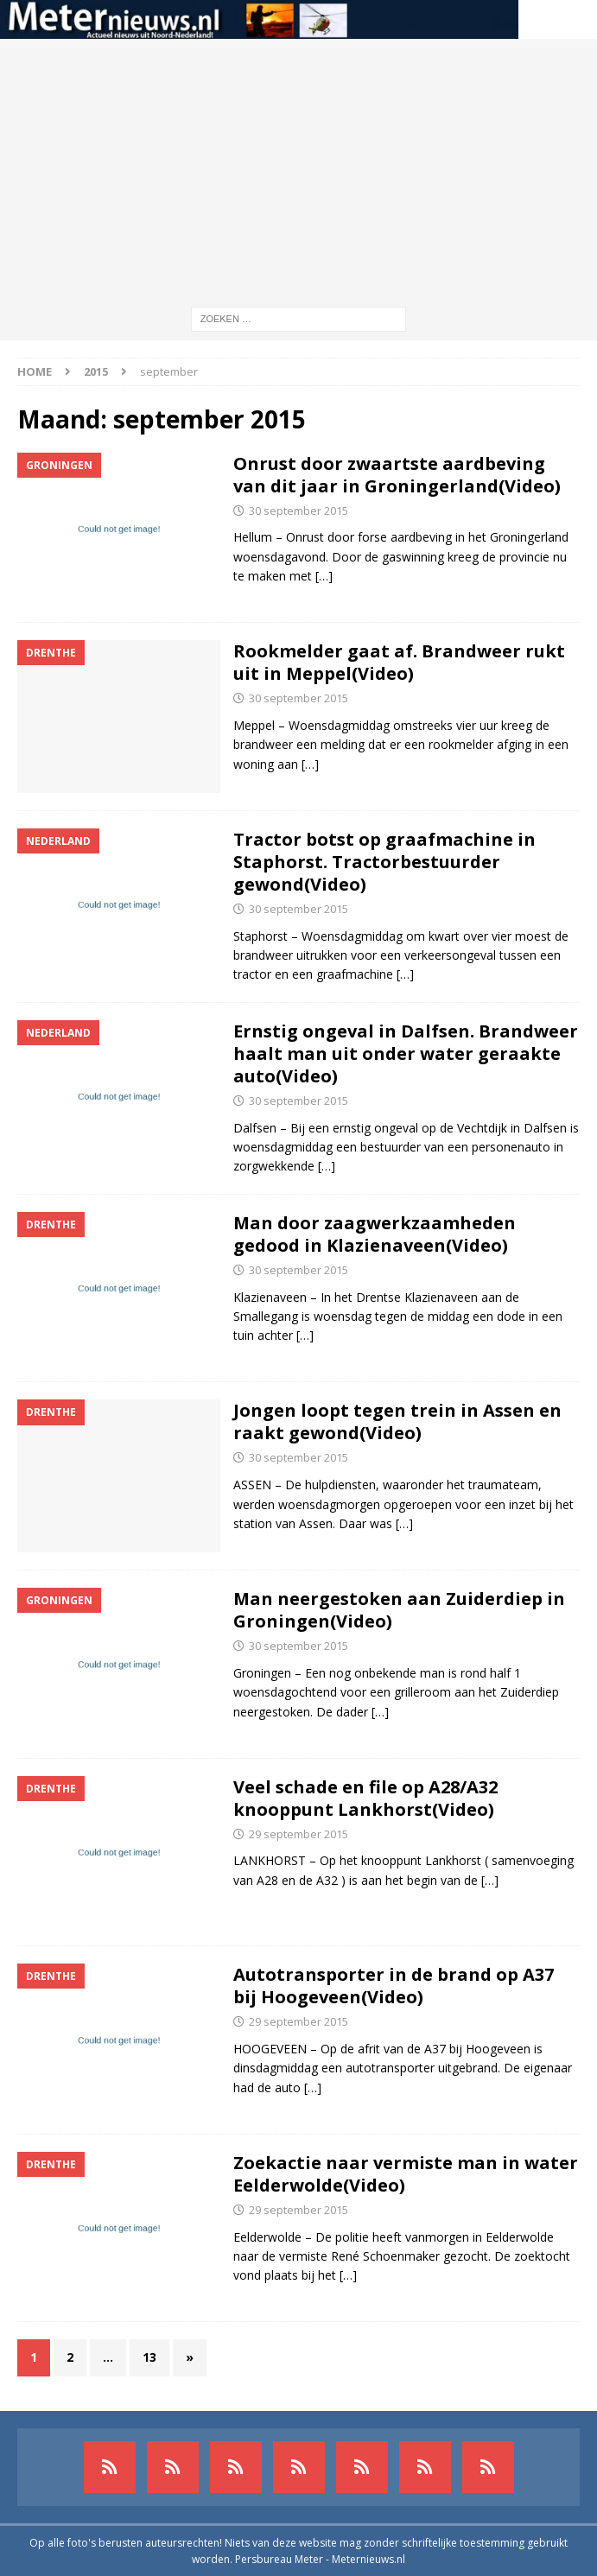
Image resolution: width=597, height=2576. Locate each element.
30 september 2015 (298, 510)
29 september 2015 (298, 1834)
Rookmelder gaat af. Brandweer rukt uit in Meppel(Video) (399, 662)
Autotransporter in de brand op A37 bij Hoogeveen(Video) (393, 1985)
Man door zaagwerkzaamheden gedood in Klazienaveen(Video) (374, 1234)
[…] (324, 576)
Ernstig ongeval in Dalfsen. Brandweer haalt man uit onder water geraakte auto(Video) (405, 1053)
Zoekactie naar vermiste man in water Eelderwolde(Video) (405, 2174)
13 (149, 2357)
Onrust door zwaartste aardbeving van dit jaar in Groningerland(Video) (397, 475)
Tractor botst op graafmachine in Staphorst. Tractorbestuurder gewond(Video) (384, 862)
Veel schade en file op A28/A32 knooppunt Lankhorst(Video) (365, 1798)
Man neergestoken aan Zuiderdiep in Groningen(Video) (399, 1610)
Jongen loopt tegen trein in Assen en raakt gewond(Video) (397, 1421)
